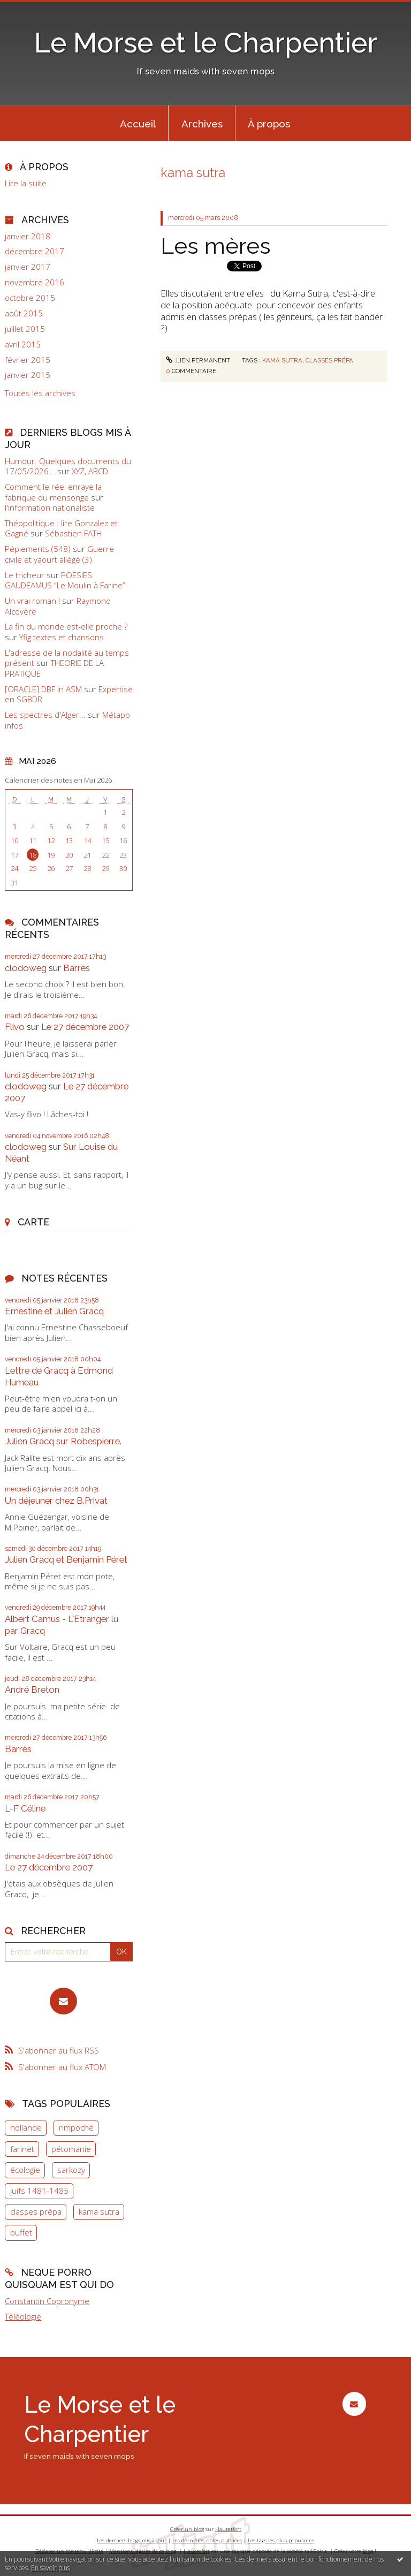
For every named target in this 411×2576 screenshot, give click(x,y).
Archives (202, 124)
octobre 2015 (30, 298)
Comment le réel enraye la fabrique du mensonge (53, 492)
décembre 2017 (34, 251)
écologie (25, 2169)
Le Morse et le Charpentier (205, 43)
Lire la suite (26, 183)
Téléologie (23, 2316)
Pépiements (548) (38, 548)
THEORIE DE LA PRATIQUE (54, 668)
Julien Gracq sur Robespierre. (63, 1441)
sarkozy (71, 2169)
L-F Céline (25, 1808)
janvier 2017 (27, 267)
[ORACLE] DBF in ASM (43, 689)
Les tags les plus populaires (281, 2540)
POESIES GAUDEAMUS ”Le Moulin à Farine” (65, 580)
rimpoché (76, 2127)
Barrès (76, 968)
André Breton (32, 1689)
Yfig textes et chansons (61, 637)
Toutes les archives (40, 393)
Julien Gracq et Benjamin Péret (66, 1559)
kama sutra (99, 2211)
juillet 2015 (25, 329)
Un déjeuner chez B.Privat (56, 1500)
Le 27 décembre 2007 (85, 1026)
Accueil (138, 124)
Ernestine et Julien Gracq (54, 1311)
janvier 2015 (27, 375)
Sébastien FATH (73, 533)
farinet (22, 2148)
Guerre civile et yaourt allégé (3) (59, 554)
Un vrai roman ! (32, 600)
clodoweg (26, 968)
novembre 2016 (34, 282)
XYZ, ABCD (90, 471)
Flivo (15, 1026)
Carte (33, 1222)
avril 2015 (23, 344)
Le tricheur (24, 575)
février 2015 (27, 360)
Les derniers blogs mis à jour (131, 2540)
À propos (269, 124)
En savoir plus (50, 2567)
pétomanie (71, 2148)
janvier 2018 (27, 236)
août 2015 (24, 313)
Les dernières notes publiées (207, 2540)
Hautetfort (228, 2529)
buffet (21, 2232)
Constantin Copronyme (47, 2300)
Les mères (216, 245)
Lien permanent (198, 360)
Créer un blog (187, 2529)
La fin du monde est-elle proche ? (66, 626)
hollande (26, 2127)
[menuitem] (137, 123)
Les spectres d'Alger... (45, 714)
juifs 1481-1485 (39, 2190)
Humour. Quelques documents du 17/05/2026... (68, 466)
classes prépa (36, 2211)
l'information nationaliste (50, 507)
